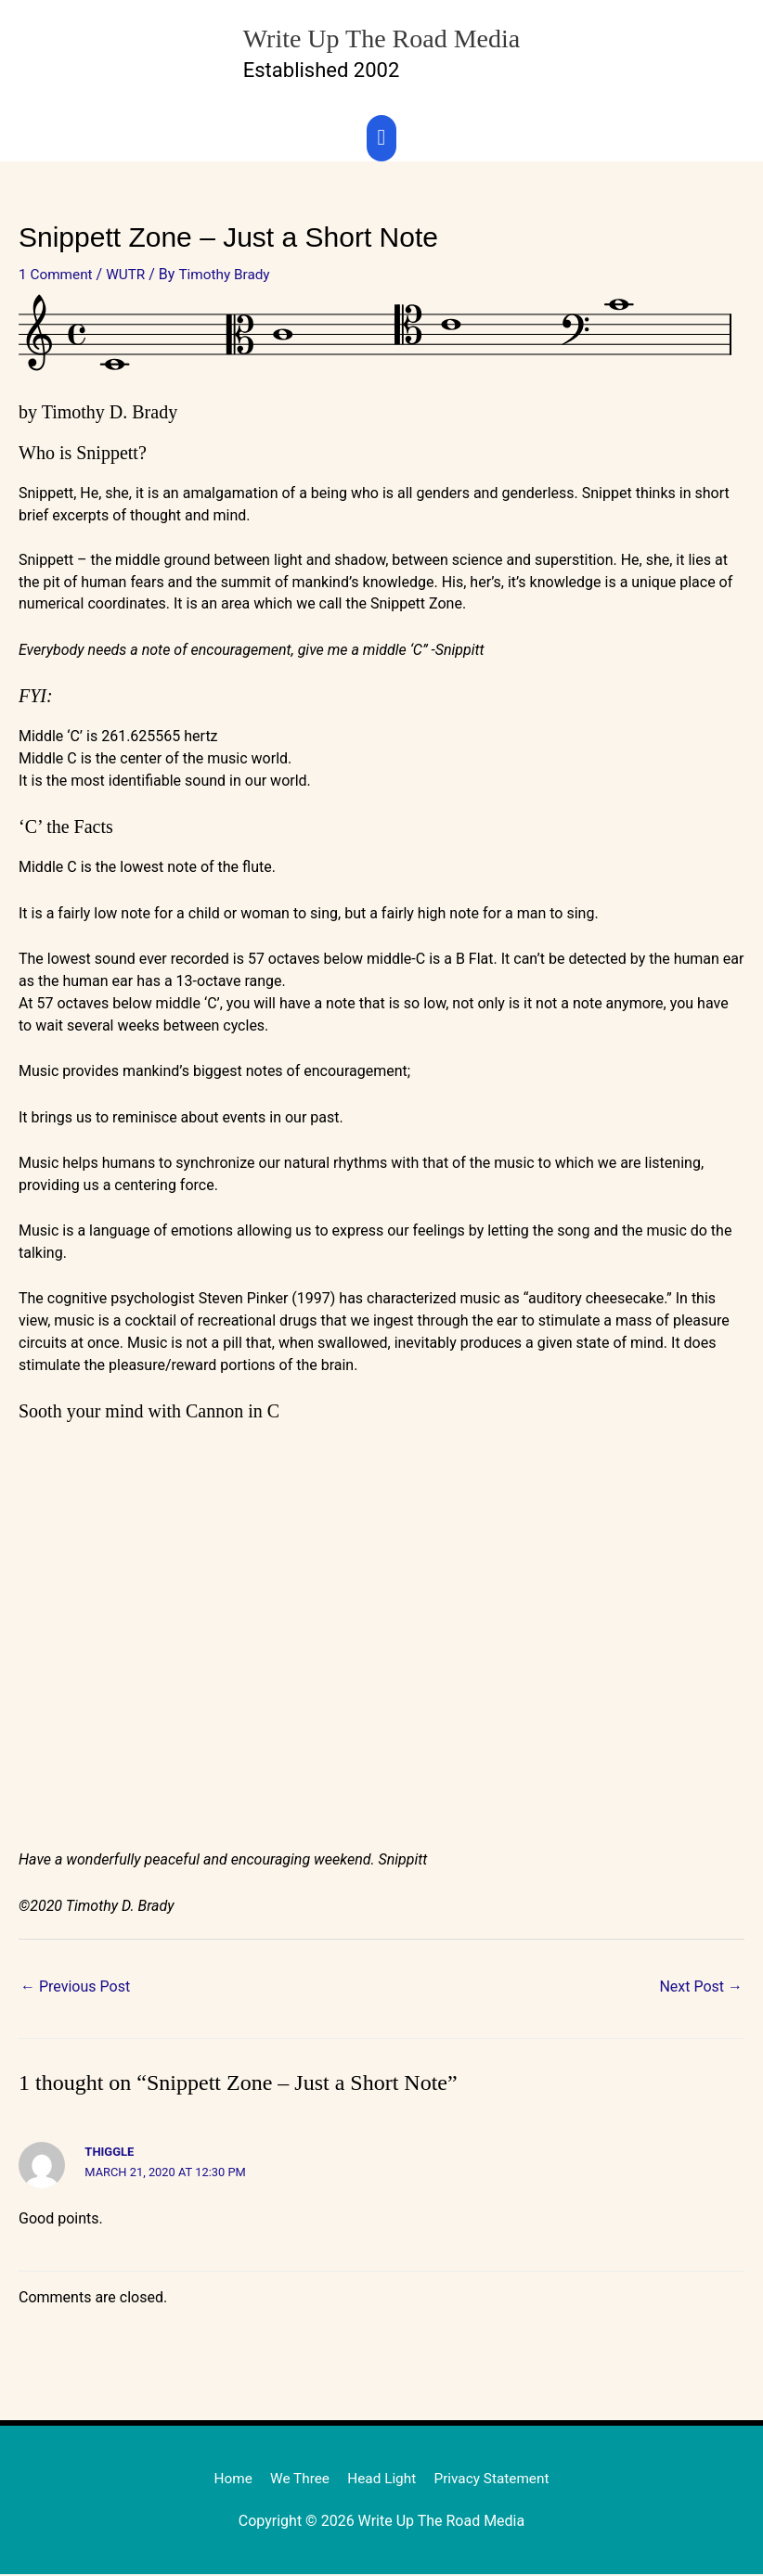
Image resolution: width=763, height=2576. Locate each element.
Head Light (382, 2480)
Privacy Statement (496, 2480)
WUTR (130, 275)
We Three (296, 2480)
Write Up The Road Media (381, 35)
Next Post (701, 1988)
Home (227, 2480)
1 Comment (57, 275)
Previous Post (75, 1988)
